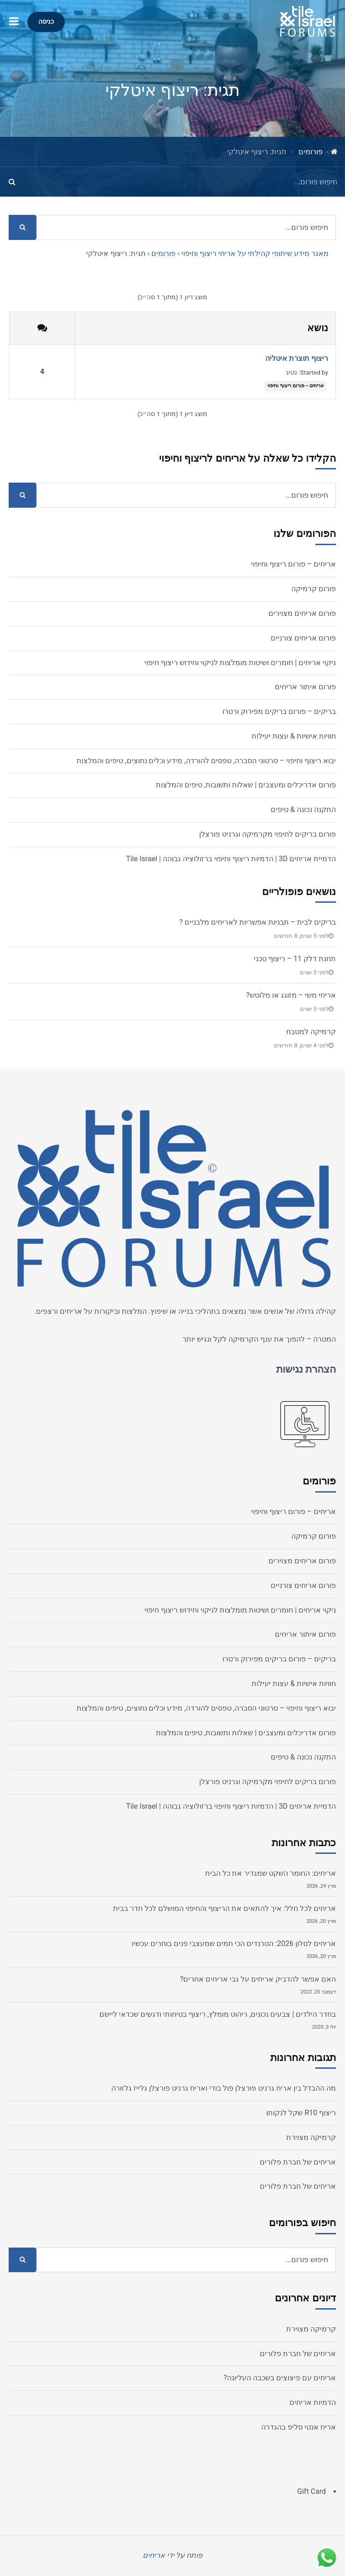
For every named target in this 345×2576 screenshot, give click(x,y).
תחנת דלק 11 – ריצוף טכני (295, 958)
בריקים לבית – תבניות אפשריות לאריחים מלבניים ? (257, 922)
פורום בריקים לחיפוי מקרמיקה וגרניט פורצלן (267, 834)
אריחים (71, 1311)
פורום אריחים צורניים (303, 638)
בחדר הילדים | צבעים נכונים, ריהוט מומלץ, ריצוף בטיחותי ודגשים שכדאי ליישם (217, 2014)
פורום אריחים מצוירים (302, 613)
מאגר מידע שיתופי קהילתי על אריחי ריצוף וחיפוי (255, 253)
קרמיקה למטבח (311, 1031)
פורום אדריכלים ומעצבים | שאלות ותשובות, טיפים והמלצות (246, 785)
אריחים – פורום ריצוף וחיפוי (296, 386)
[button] (14, 21)
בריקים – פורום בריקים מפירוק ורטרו (279, 711)
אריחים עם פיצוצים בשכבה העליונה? (280, 2377)
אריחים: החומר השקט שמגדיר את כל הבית (270, 1873)
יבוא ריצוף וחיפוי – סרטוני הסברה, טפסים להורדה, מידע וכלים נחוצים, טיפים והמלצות (206, 760)
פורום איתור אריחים (305, 686)
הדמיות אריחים (312, 2402)
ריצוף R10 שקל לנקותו (301, 2112)
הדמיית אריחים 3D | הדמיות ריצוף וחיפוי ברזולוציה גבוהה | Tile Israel (231, 858)
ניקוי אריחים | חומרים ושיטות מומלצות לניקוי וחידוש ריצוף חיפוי (240, 662)
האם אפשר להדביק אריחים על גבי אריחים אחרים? (258, 1979)
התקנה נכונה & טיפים (303, 809)
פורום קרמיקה (313, 588)
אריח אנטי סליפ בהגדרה (298, 2427)
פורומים (311, 151)
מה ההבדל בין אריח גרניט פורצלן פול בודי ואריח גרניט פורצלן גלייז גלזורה (223, 2088)
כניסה (46, 22)
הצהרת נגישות (306, 1369)
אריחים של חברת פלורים (298, 2162)
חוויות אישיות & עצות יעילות (294, 736)
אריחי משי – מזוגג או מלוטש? (291, 995)
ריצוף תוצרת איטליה (296, 358)
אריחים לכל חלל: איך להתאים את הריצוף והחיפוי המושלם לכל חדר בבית (224, 1908)
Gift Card (311, 2491)
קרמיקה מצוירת (311, 2137)
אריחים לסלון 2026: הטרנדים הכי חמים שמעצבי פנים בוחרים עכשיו (234, 1943)
